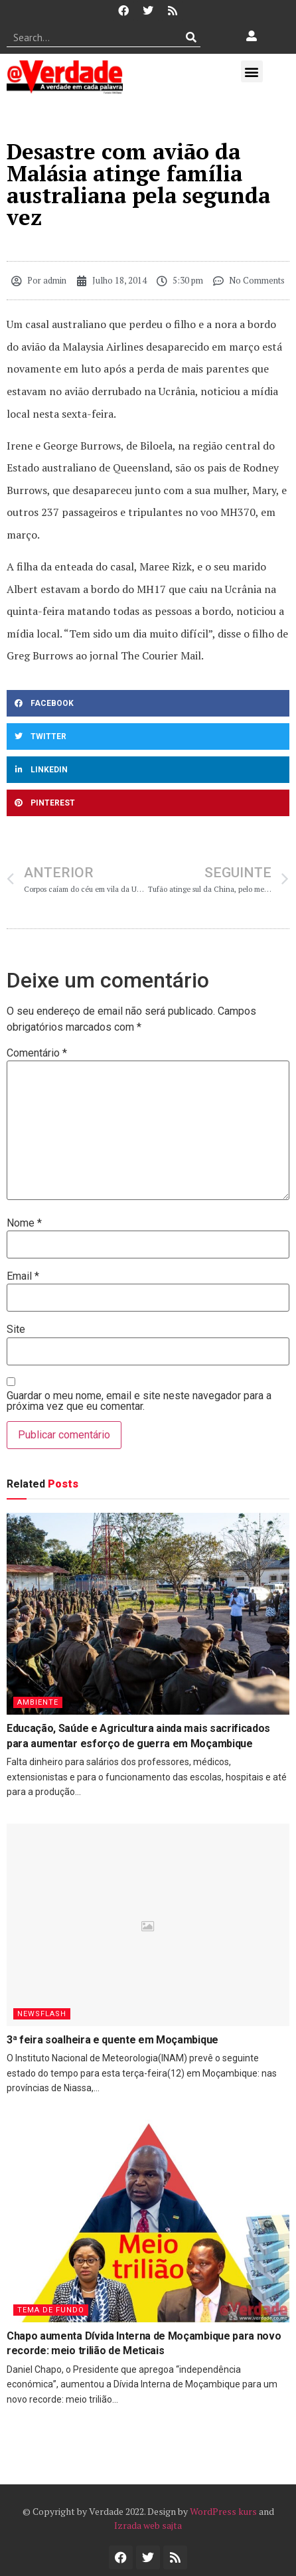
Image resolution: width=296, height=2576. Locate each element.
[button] (252, 71)
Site (16, 1329)
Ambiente (37, 1702)
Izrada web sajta (148, 2525)
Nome (24, 1223)
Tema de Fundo (50, 2310)
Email (23, 1276)
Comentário (37, 1053)
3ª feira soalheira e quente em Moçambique (112, 2039)
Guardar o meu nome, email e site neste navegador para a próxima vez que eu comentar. (139, 1401)
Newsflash (41, 2014)
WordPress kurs (223, 2511)
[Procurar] (190, 37)
